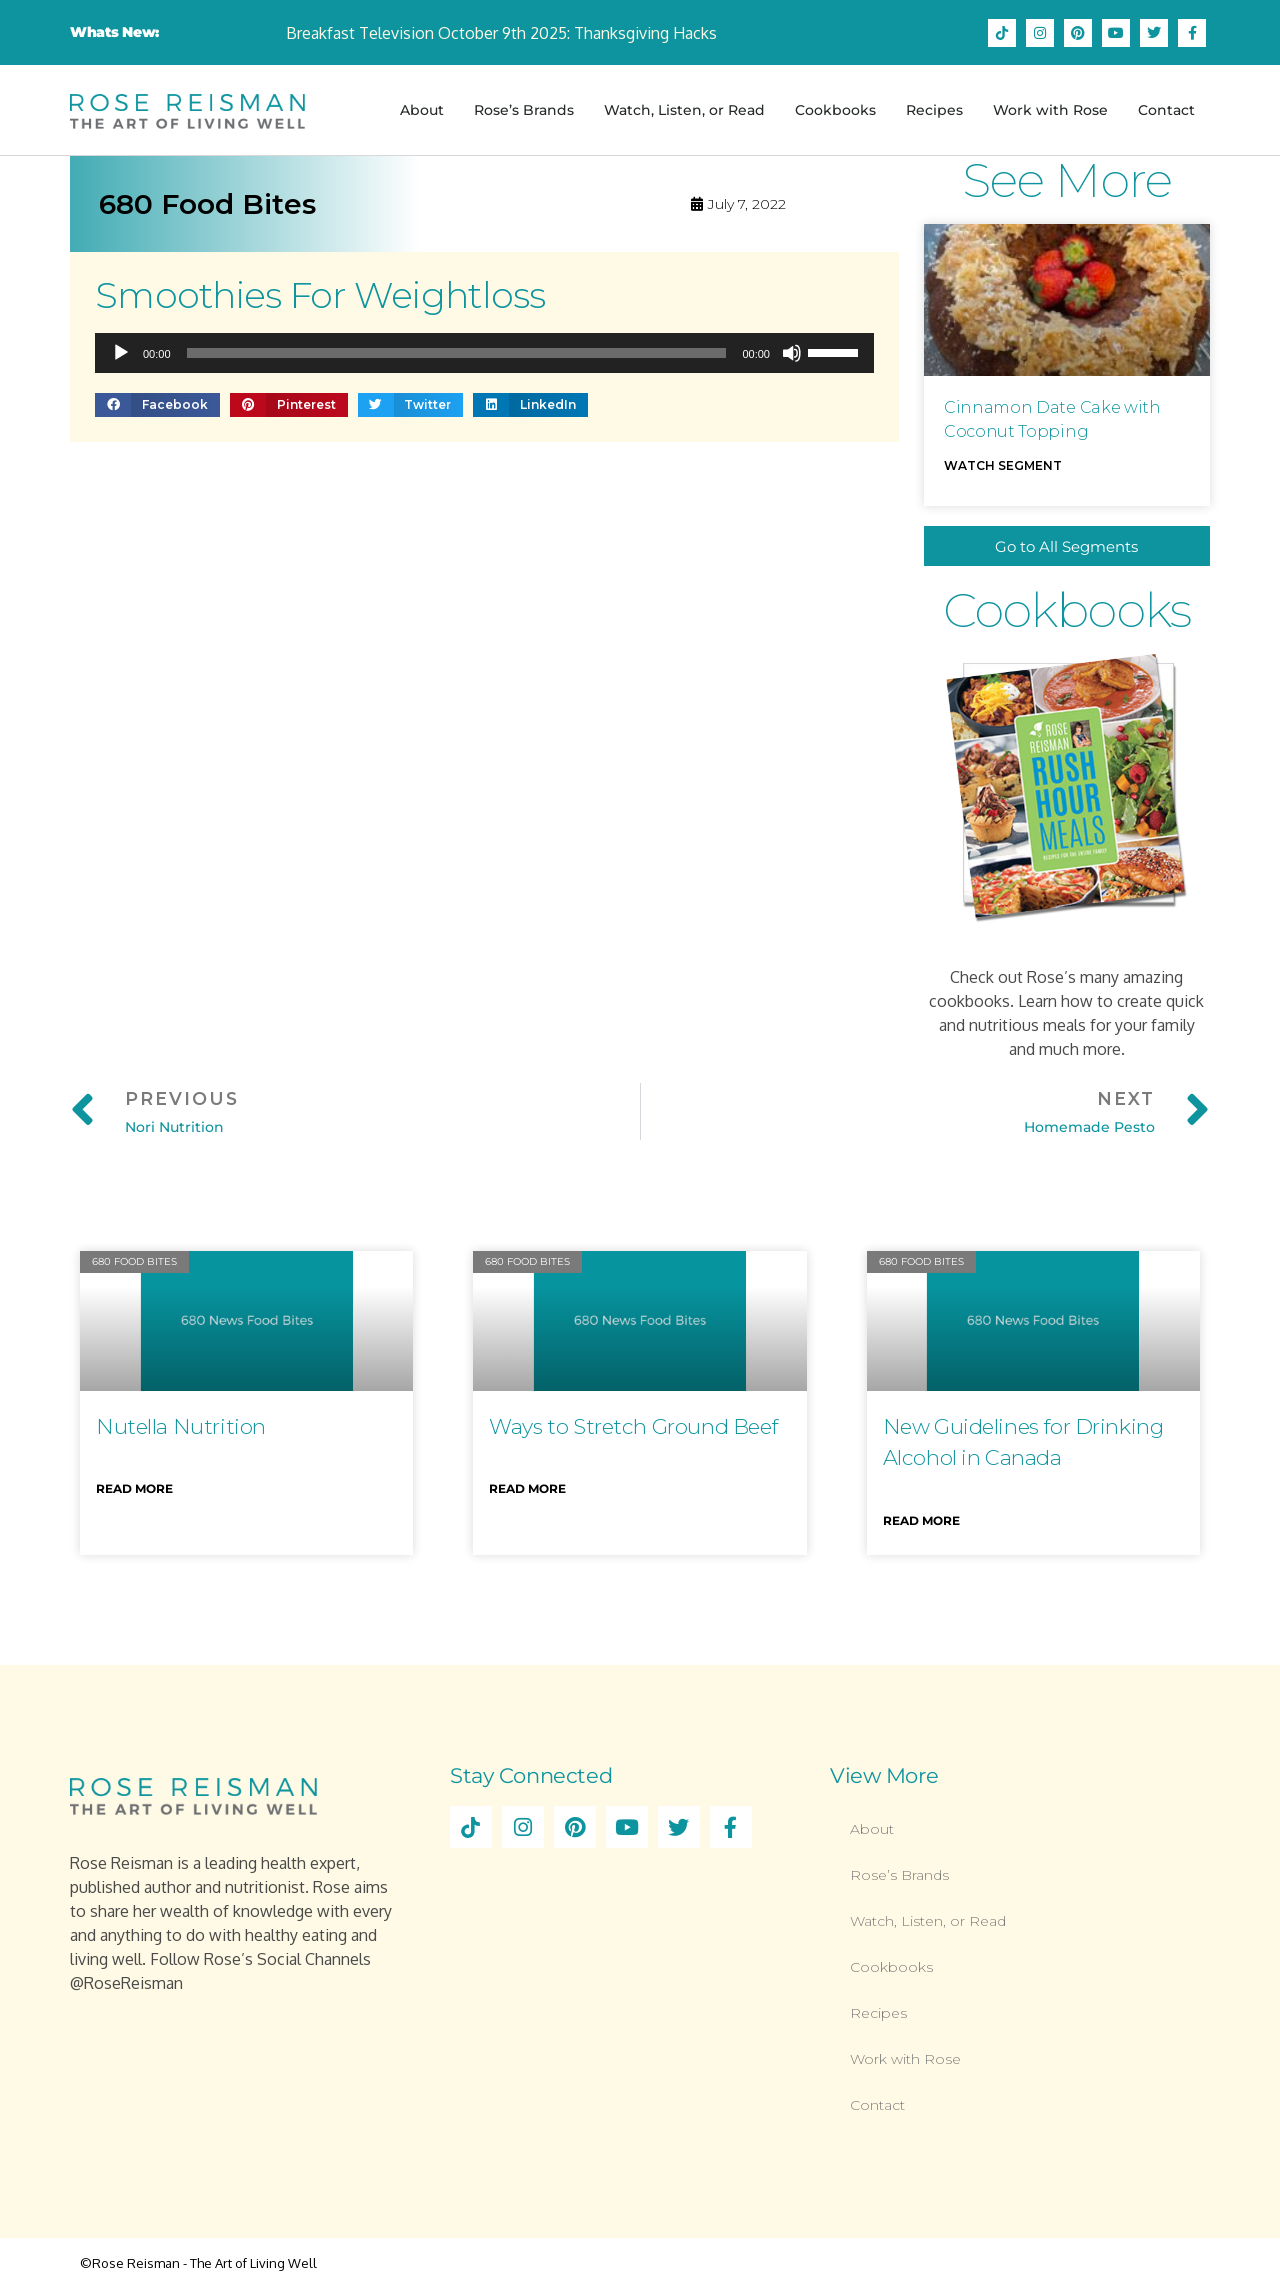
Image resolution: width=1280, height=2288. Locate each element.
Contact (1166, 110)
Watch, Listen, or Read (684, 110)
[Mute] (792, 353)
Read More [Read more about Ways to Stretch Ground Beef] (527, 1488)
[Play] (121, 353)
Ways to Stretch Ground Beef (633, 1426)
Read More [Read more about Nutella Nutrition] (134, 1488)
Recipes (934, 110)
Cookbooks (835, 110)
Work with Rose (1050, 110)
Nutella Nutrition (181, 1426)
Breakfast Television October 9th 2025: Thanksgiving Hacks (501, 33)
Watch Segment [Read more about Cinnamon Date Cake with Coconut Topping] (1003, 465)
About (422, 110)
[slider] (457, 353)
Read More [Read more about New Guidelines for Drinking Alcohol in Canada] (921, 1520)
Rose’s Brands (524, 110)
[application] (484, 353)
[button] (157, 404)
